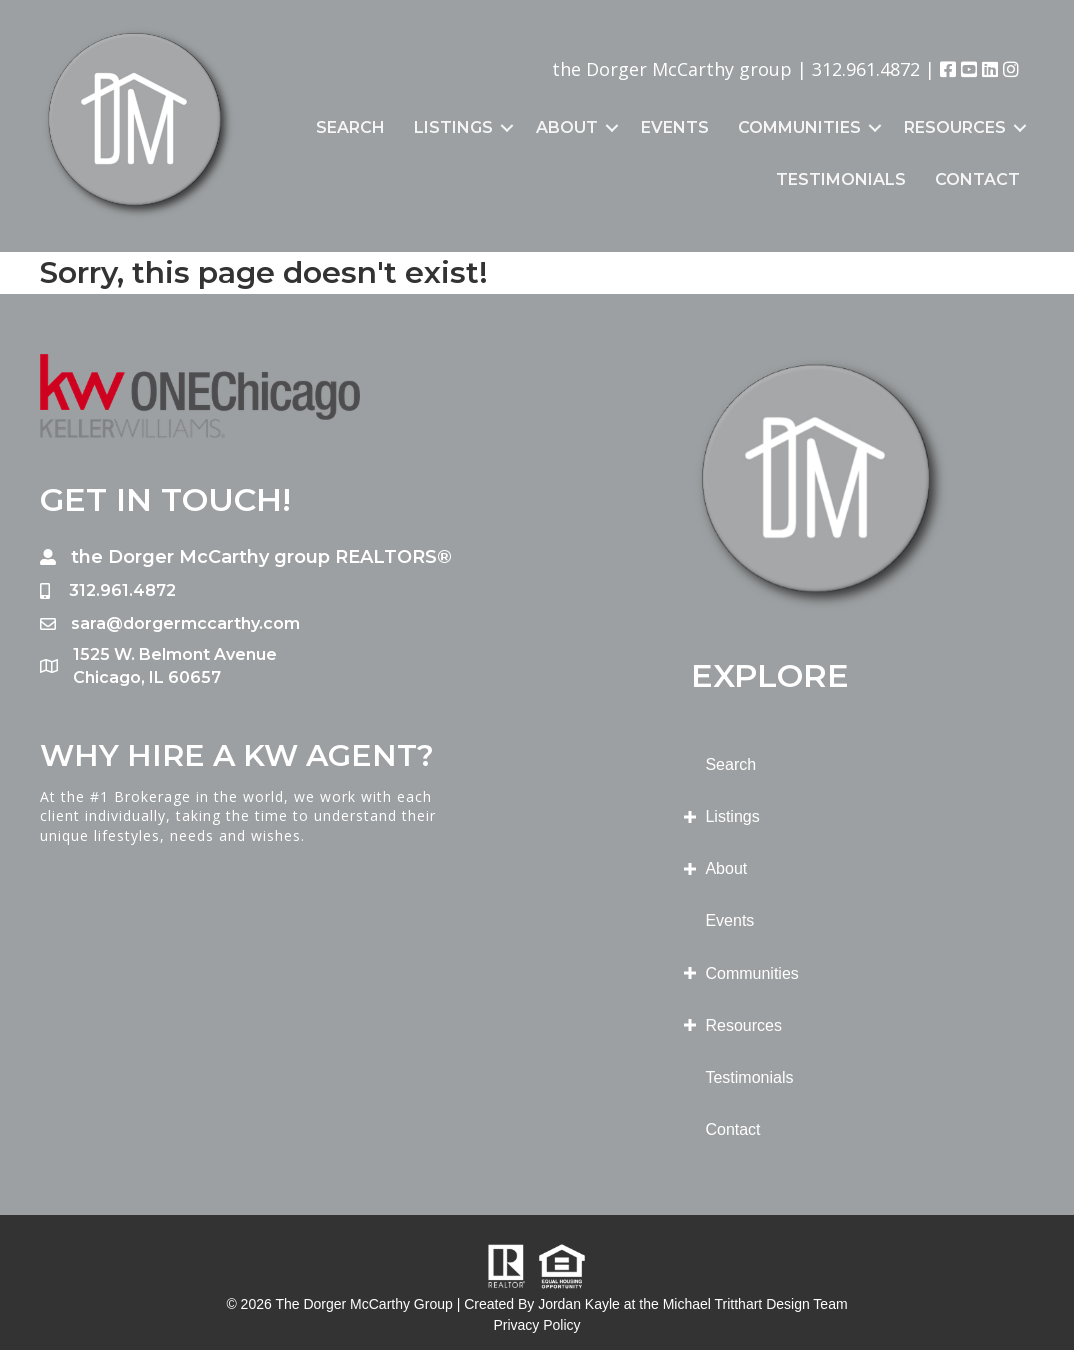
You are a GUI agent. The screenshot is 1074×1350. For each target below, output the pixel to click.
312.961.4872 (866, 69)
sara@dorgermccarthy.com (185, 623)
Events (675, 127)
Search (350, 127)
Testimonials (841, 179)
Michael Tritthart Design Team (755, 1304)
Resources (955, 127)
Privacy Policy (536, 1325)
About (567, 127)
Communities (799, 127)
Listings (453, 127)
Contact (977, 179)
